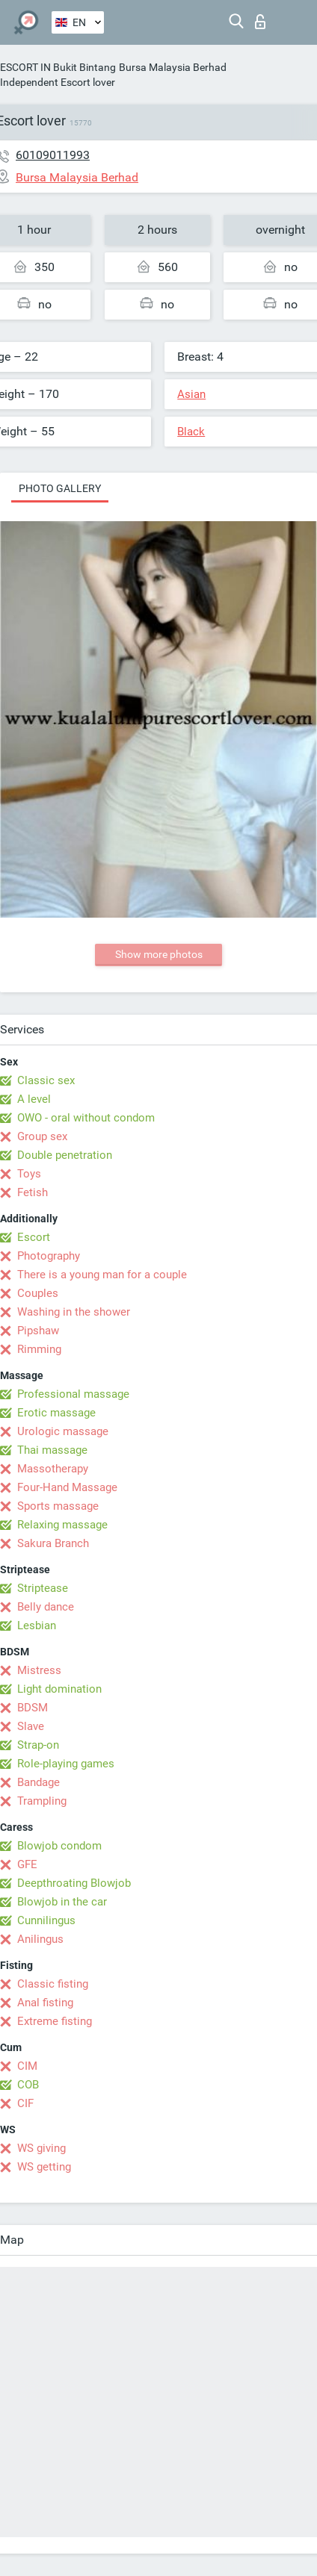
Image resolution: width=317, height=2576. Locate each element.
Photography (48, 1256)
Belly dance (45, 1607)
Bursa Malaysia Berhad (173, 67)
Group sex (42, 1136)
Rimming (39, 1349)
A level (34, 1099)
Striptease (42, 1588)
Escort (33, 1237)
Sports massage (58, 1506)
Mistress (39, 1670)
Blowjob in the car (62, 1901)
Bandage (38, 1782)
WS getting (44, 2167)
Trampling (42, 1801)
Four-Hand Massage (67, 1487)
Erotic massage (56, 1412)
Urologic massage (62, 1431)
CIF (25, 2103)
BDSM (32, 1707)
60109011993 (53, 155)
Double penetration (64, 1155)
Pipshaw (38, 1330)
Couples (37, 1293)
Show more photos (159, 954)
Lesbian (36, 1625)
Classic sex (46, 1080)
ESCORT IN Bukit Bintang (58, 67)
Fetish (32, 1192)
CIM (27, 2066)
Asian (191, 394)
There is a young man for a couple (102, 1274)
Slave (30, 1726)
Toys (29, 1173)
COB (28, 2084)
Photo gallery (60, 488)
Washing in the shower (73, 1312)
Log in (260, 21)
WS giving (41, 2148)
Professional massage (73, 1394)
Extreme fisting (54, 2021)
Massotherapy (52, 1468)
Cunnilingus (46, 1920)
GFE (27, 1864)
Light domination (59, 1689)
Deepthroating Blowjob (74, 1883)
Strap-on (38, 1745)
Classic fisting (52, 1984)
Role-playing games (65, 1763)
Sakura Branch (53, 1543)
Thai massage (52, 1450)
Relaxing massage (62, 1524)
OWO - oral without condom (86, 1117)
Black (191, 431)
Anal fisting (45, 2002)
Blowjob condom (59, 1845)
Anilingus (40, 1939)
